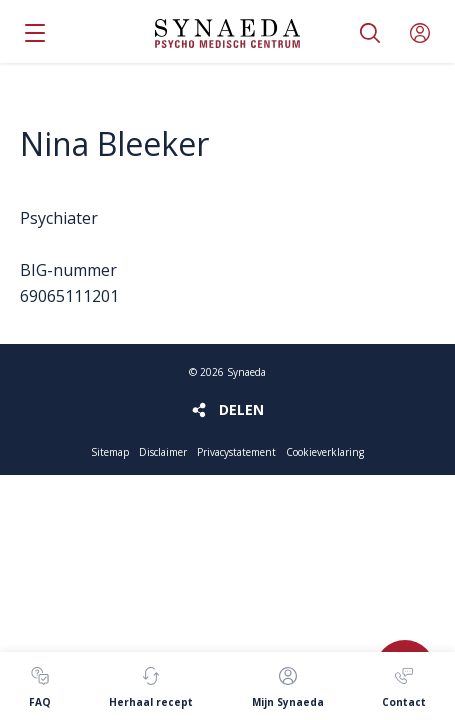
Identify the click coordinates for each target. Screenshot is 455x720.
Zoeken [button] (370, 33)
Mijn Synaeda (420, 33)
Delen (241, 409)
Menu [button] (35, 33)
